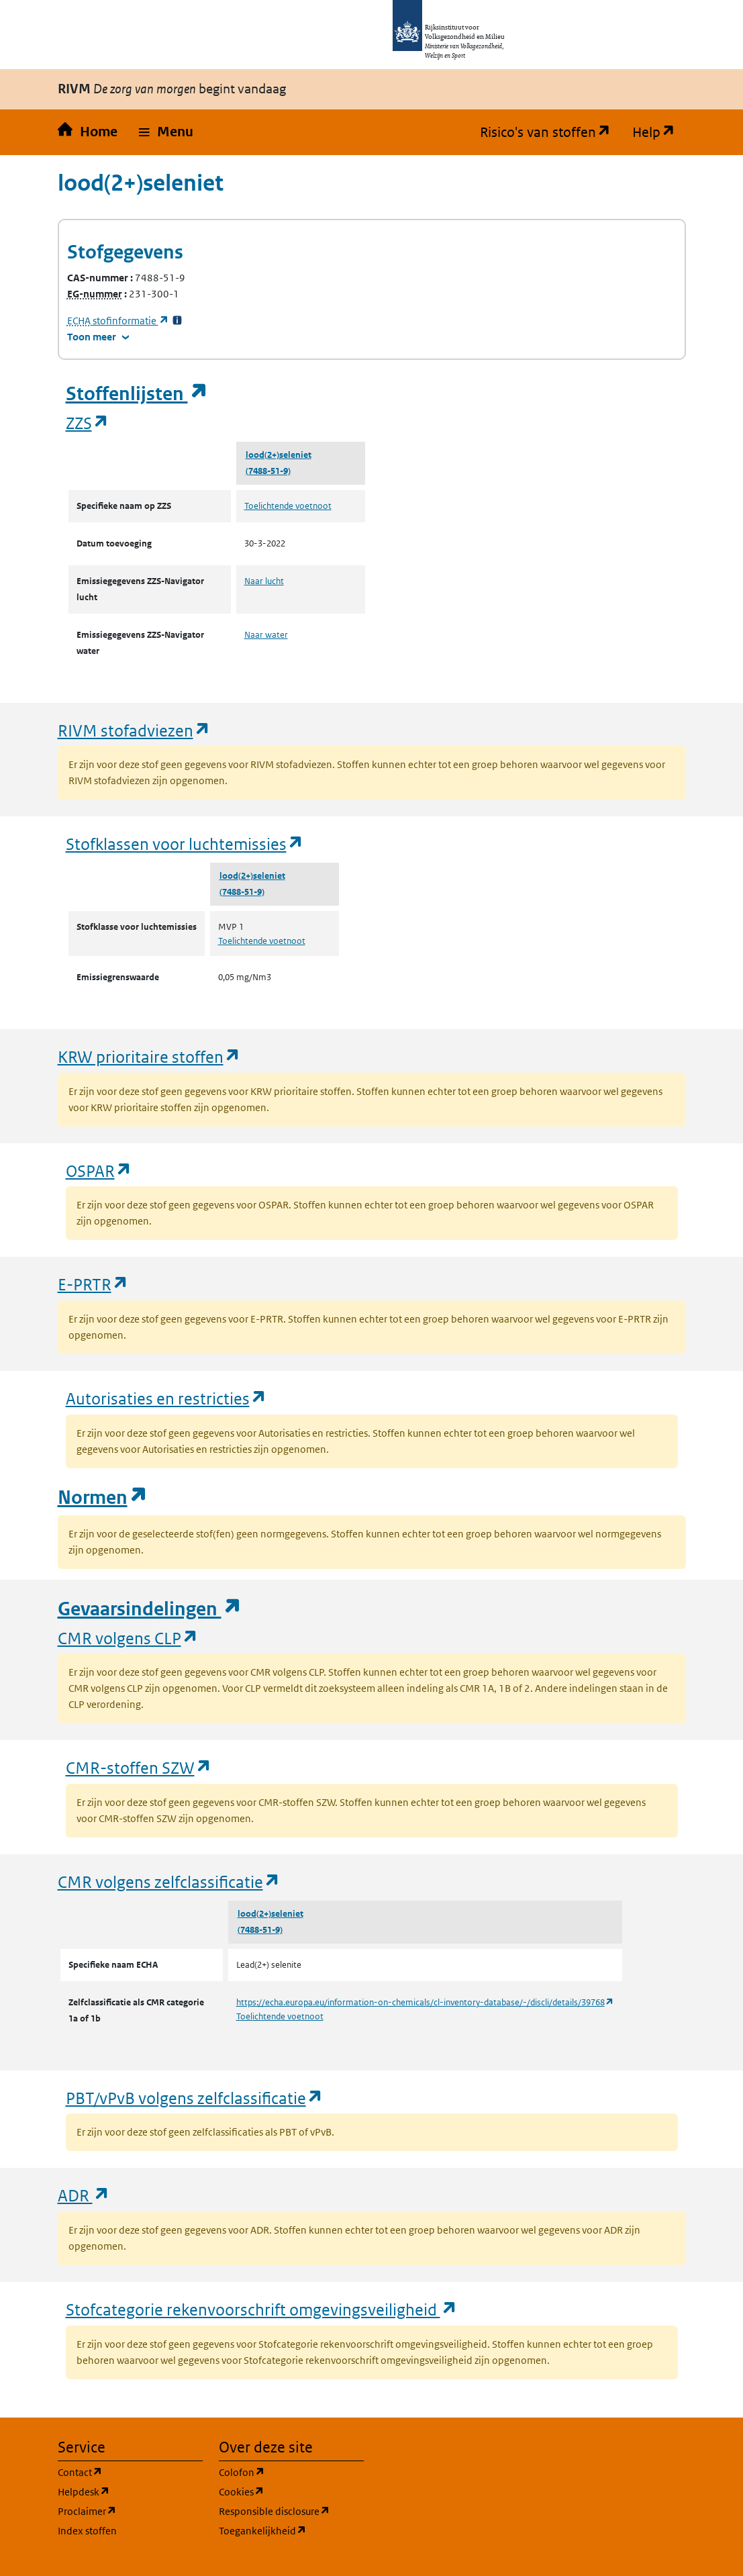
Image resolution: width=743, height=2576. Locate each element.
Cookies (291, 2491)
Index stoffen (87, 2530)
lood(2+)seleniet (278, 455)
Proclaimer (130, 2510)
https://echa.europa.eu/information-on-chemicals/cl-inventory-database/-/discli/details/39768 (425, 2002)
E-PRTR (93, 1284)
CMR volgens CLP (128, 1638)
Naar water (266, 634)
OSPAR (99, 1170)
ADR (84, 2195)
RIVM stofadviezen (134, 730)
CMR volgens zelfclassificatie (169, 1881)
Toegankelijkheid (291, 2530)
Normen (103, 1497)
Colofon (291, 2472)
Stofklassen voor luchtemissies (185, 843)
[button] (166, 132)
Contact (130, 2472)
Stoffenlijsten (137, 394)
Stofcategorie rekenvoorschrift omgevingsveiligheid (262, 2309)
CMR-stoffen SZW (139, 1767)
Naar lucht (264, 581)
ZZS (87, 422)
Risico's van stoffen (551, 132)
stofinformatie (118, 320)
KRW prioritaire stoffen (149, 1056)
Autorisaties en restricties (166, 1398)
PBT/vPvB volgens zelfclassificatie (195, 2097)
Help (659, 132)
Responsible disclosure (291, 2510)
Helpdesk (130, 2491)
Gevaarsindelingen (150, 1609)
